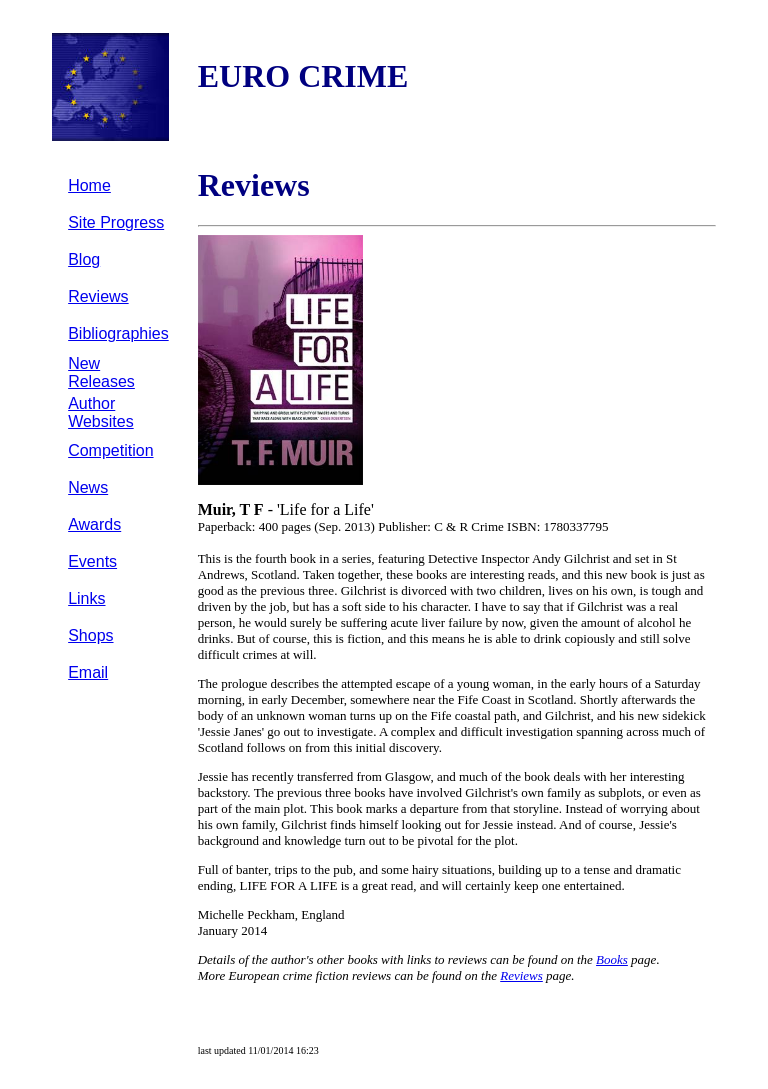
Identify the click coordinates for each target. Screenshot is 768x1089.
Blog (84, 259)
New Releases (101, 372)
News (88, 487)
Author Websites (101, 412)
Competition (110, 450)
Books (612, 959)
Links (86, 598)
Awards (94, 524)
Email (88, 672)
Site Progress (116, 222)
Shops (90, 635)
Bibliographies (118, 333)
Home (89, 185)
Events (92, 561)
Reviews (98, 296)
